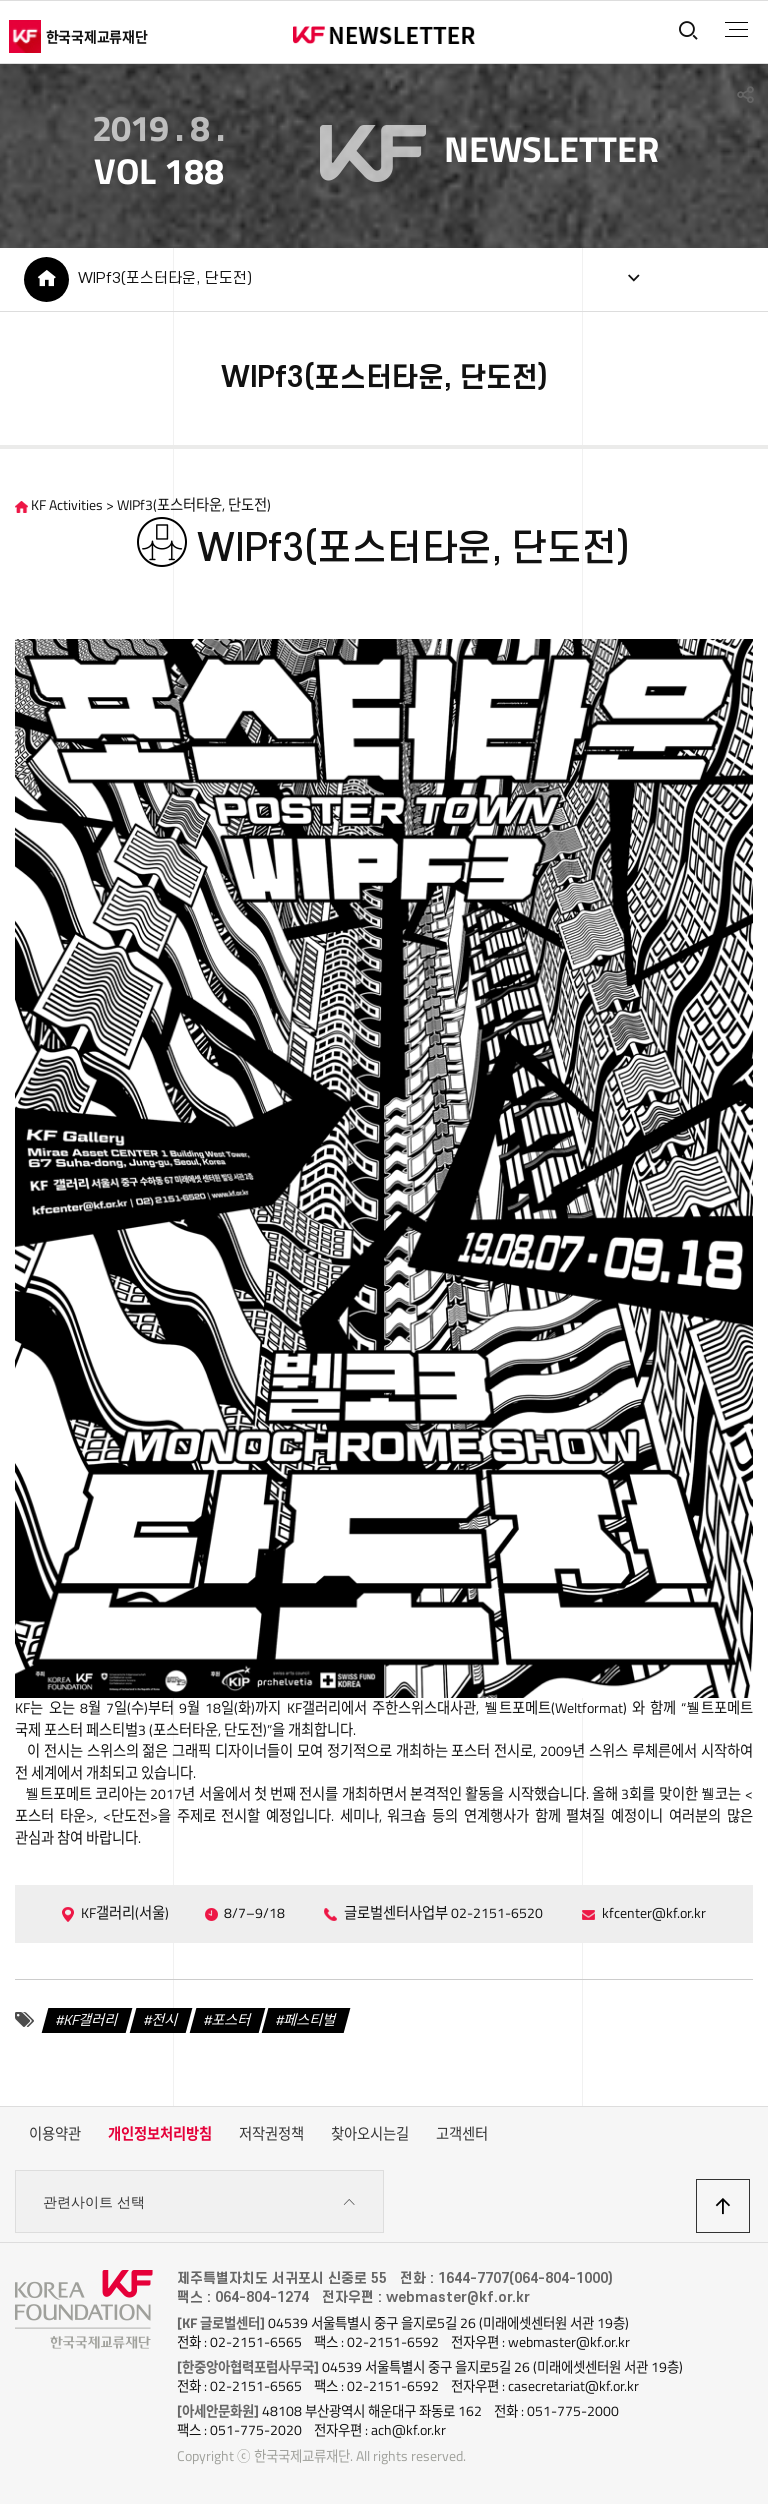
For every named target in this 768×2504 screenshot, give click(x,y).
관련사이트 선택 (199, 2202)
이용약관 (55, 2134)
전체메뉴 (736, 30)
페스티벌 (310, 2020)
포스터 (231, 2020)
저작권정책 (271, 2134)
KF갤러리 (91, 2020)
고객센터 (462, 2134)
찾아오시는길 (370, 2134)
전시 (165, 2020)
